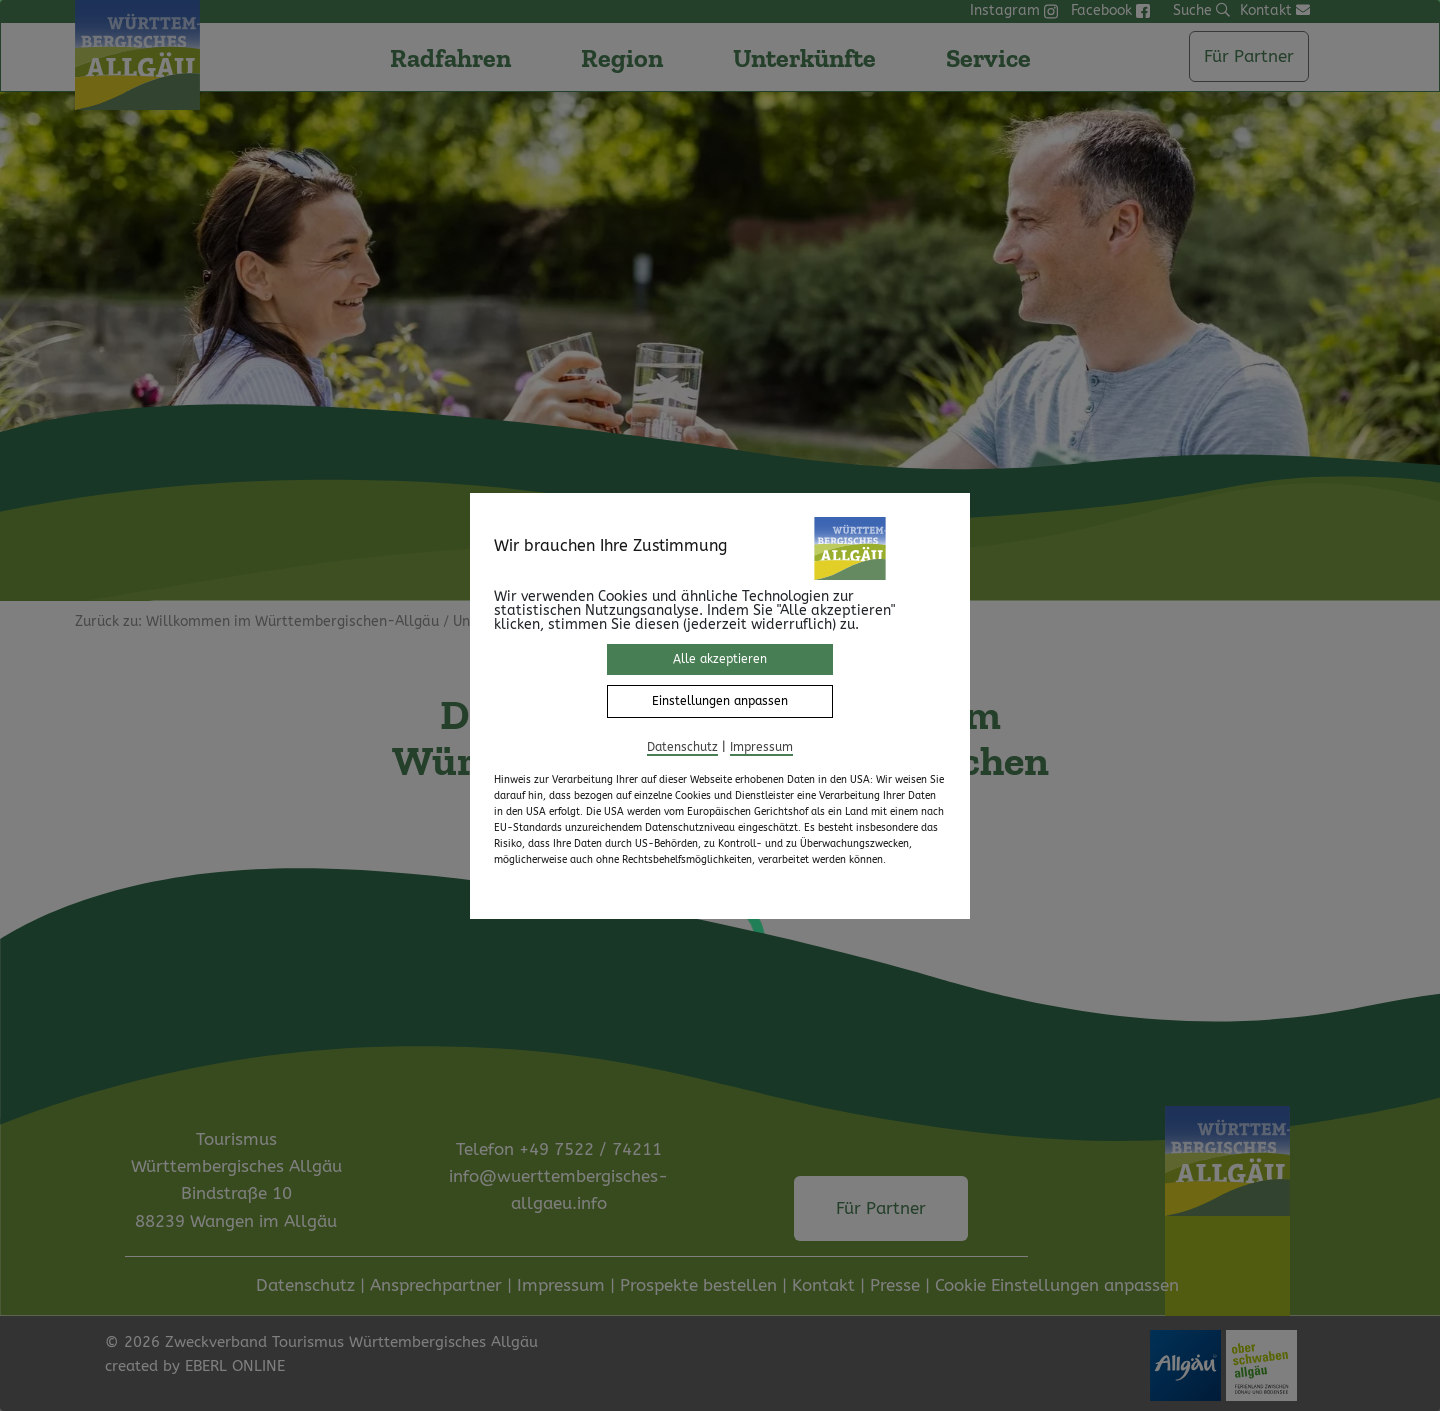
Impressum (761, 747)
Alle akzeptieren (720, 659)
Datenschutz (682, 747)
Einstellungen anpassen (720, 701)
